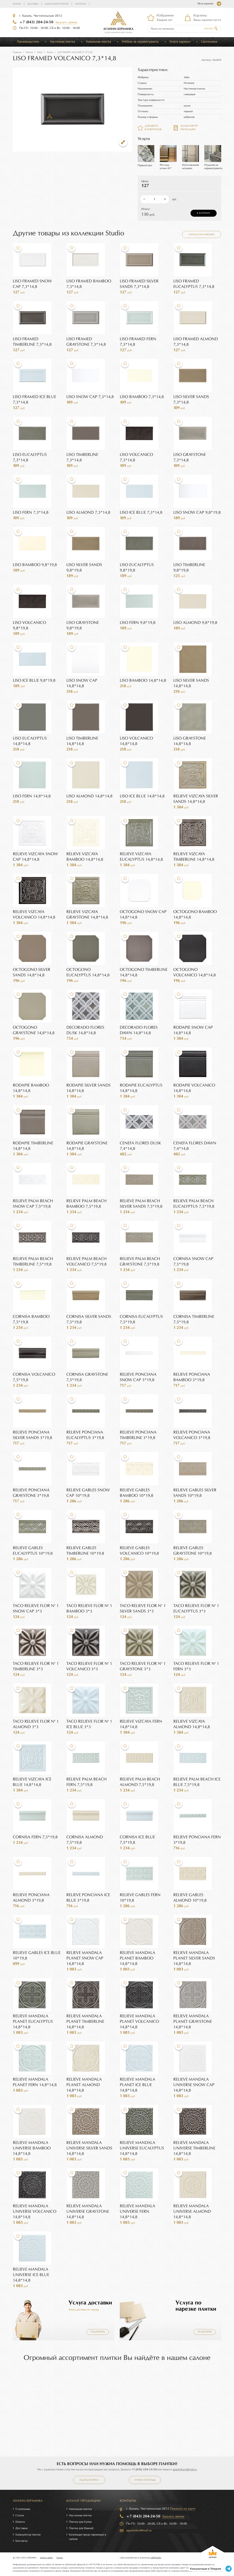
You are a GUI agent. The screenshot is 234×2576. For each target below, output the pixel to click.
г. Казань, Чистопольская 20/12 (40, 15)
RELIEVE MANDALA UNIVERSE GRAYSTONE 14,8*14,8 (87, 2211)
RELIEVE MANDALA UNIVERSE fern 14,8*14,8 (137, 2211)
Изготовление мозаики (190, 167)
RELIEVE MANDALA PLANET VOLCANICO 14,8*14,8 (139, 2021)
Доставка (32, 3)
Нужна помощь (145, 2480)
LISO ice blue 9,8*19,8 (34, 681)
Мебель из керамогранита (140, 42)
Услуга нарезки (179, 42)
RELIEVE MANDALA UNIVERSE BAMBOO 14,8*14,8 (32, 2148)
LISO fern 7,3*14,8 (30, 513)
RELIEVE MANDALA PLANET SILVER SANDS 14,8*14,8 (194, 1958)
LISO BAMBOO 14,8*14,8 (143, 681)
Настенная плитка (62, 42)
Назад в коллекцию (202, 235)
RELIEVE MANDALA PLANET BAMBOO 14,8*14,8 (137, 1958)
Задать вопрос (89, 2480)
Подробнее (97, 2332)
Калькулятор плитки (57, 3)
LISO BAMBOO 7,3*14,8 (142, 397)
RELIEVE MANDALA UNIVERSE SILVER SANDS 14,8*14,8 (89, 2148)
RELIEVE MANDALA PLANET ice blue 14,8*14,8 (137, 2085)
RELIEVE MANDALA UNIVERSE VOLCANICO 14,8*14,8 (34, 2211)
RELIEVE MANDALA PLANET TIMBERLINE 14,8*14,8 (85, 2021)
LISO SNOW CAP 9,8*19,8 (197, 513)
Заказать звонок (66, 22)
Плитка (29, 52)
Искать (208, 29)
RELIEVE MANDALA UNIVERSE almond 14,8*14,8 (192, 2211)
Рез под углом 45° (166, 167)
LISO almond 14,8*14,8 (89, 796)
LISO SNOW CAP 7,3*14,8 (90, 397)
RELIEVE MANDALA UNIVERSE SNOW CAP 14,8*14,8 (193, 2085)
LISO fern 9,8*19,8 (137, 623)
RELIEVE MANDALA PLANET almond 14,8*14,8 (84, 2085)
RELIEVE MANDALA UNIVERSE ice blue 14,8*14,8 (31, 2275)
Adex (39, 52)
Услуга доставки (90, 2303)
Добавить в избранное (153, 128)
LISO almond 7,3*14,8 (88, 513)
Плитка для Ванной (81, 2528)
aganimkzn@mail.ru (185, 2469)
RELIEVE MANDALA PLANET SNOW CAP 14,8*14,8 (84, 1958)
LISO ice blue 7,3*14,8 (141, 513)
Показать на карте (182, 2508)
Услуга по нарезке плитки (196, 2306)
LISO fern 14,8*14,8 (32, 796)
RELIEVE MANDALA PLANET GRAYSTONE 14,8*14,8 (192, 2021)
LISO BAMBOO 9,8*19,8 (35, 565)
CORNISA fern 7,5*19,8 (35, 1837)
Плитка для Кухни (80, 2521)
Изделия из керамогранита (213, 167)
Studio (50, 52)
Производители (28, 42)
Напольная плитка (98, 42)
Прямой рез (145, 165)
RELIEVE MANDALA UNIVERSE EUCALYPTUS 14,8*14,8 (142, 2148)
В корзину (203, 213)
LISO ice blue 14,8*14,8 (142, 796)
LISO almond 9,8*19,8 (195, 623)
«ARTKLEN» (155, 2557)
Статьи (19, 2515)
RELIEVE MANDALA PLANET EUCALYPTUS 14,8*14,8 (33, 2021)
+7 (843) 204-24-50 (36, 22)
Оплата (17, 3)
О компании (22, 2509)
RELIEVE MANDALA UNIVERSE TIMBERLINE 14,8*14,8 (194, 2148)
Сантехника (209, 42)
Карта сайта (46, 2557)
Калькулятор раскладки (186, 128)
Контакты (80, 3)
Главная (17, 52)
